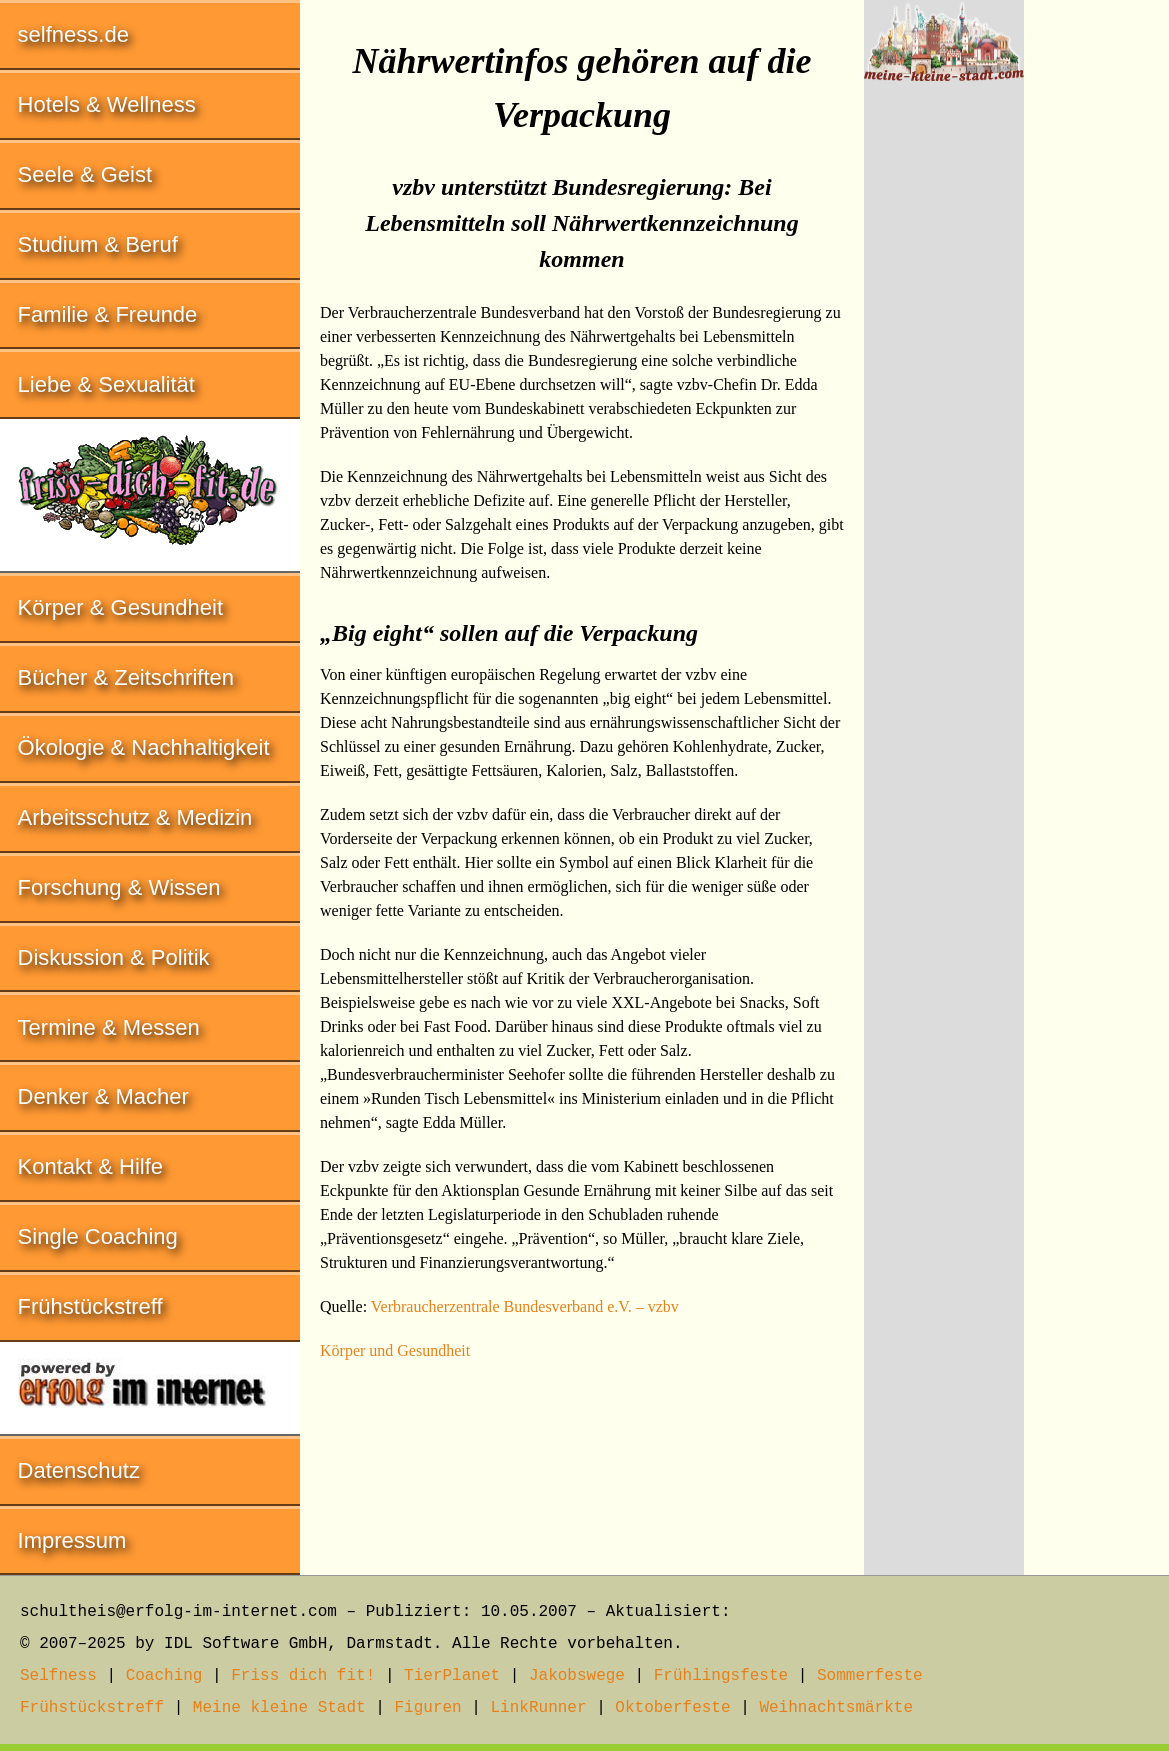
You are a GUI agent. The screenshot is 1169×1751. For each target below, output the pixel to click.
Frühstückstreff (90, 1306)
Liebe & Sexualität (106, 384)
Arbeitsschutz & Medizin (135, 817)
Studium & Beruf (98, 244)
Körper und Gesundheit (395, 1350)
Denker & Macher (103, 1096)
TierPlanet (452, 1676)
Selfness (58, 1676)
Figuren (427, 1708)
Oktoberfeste (672, 1708)
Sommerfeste (870, 1676)
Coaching (164, 1676)
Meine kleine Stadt (279, 1708)
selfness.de (73, 34)
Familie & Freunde (108, 314)
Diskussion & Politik (114, 957)
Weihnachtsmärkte (836, 1708)
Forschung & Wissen (119, 887)
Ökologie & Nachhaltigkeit (144, 747)
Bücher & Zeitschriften (126, 677)
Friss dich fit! (303, 1676)
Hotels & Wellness (107, 104)
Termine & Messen (109, 1027)
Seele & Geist (85, 174)
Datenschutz (79, 1470)
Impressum (72, 1540)
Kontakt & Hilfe (91, 1166)
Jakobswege (577, 1676)
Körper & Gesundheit (120, 607)
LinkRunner (539, 1708)
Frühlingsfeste (721, 1676)
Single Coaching (98, 1236)
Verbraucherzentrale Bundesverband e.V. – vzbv (525, 1306)
